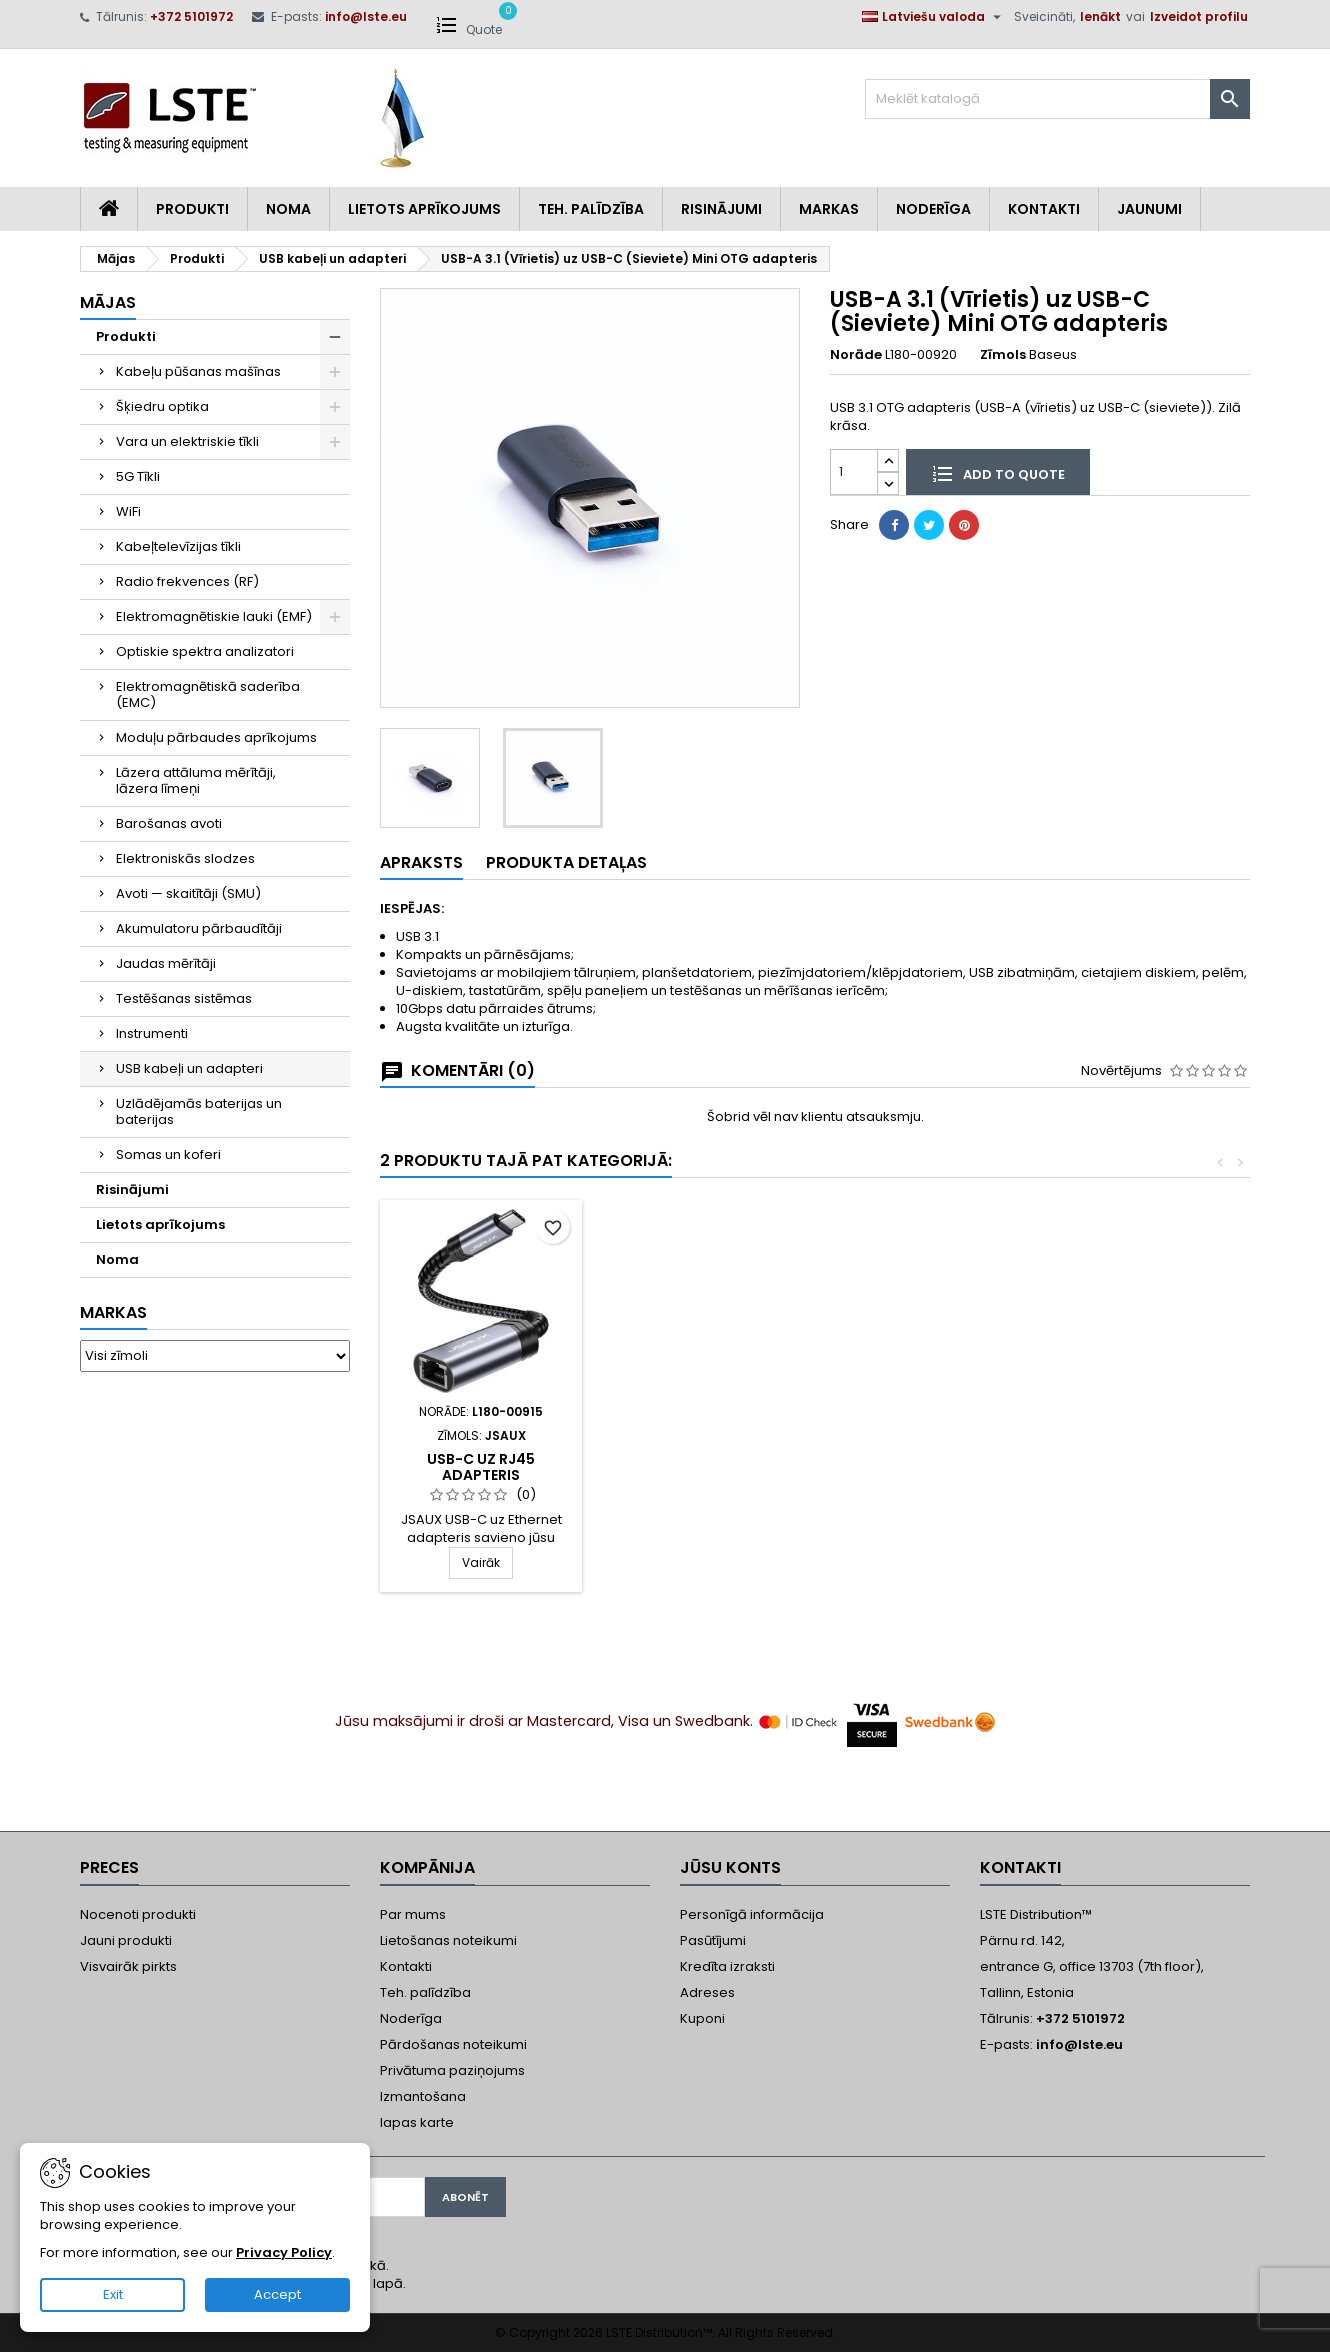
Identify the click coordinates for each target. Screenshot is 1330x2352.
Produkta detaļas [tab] (566, 862)
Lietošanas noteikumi (448, 1940)
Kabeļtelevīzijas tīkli (178, 546)
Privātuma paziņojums (452, 2070)
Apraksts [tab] (421, 862)
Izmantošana (423, 2096)
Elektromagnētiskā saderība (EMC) (208, 694)
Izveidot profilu (1199, 16)
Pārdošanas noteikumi (453, 2044)
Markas (829, 209)
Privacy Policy (284, 2252)
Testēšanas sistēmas (184, 998)
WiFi (128, 511)
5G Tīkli (138, 476)
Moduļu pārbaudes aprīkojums (216, 737)
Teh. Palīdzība (591, 209)
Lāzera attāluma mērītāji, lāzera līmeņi (196, 780)
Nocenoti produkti (138, 1914)
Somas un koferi (168, 1154)
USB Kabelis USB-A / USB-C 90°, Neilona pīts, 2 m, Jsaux (481, 1475)
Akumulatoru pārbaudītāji (199, 928)
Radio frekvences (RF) (187, 581)
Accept (277, 2294)
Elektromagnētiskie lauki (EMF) (214, 616)
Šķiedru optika (162, 406)
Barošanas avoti (169, 823)
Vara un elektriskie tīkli (187, 441)
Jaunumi (1149, 209)
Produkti (192, 209)
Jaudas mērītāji (166, 963)
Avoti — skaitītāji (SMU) (188, 893)
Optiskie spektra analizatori (205, 651)
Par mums (413, 1914)
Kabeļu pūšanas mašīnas (198, 371)
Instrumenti (152, 1033)
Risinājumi (721, 209)
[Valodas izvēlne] (934, 17)
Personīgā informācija (752, 1914)
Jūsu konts (730, 1867)
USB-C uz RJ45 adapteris (703, 1467)
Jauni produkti (126, 1940)
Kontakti (1044, 209)
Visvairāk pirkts (128, 1966)
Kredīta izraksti (727, 1966)
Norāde (856, 355)
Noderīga (933, 209)
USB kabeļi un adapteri (189, 1068)
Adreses (707, 1992)
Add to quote (998, 473)
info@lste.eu (366, 16)
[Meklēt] (1057, 99)
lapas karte (417, 2122)
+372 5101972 (191, 16)
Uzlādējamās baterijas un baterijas (199, 1111)
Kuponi (702, 2018)
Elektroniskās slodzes (185, 858)
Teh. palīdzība (425, 1992)
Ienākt (1100, 16)
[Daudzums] (854, 471)
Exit (113, 2294)
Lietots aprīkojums (424, 209)
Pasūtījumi (713, 1940)
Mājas (108, 302)
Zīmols (1003, 355)
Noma (288, 209)
